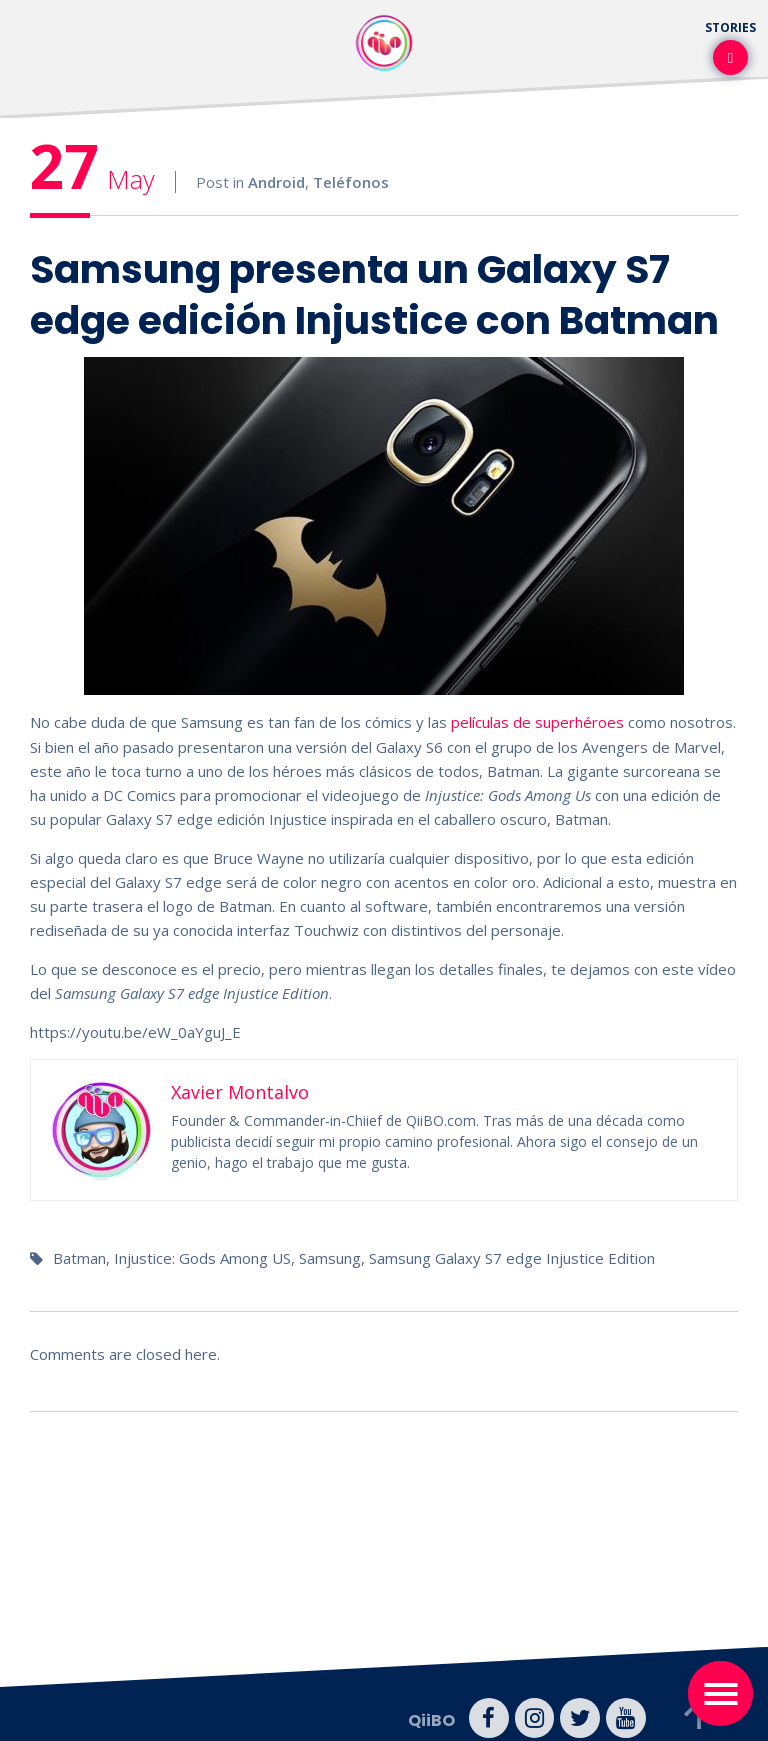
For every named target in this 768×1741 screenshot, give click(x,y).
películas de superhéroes (537, 722)
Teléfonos (351, 182)
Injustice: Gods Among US (202, 1257)
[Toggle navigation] (720, 1693)
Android (276, 182)
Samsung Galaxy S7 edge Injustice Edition (512, 1257)
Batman (79, 1257)
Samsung (330, 1257)
